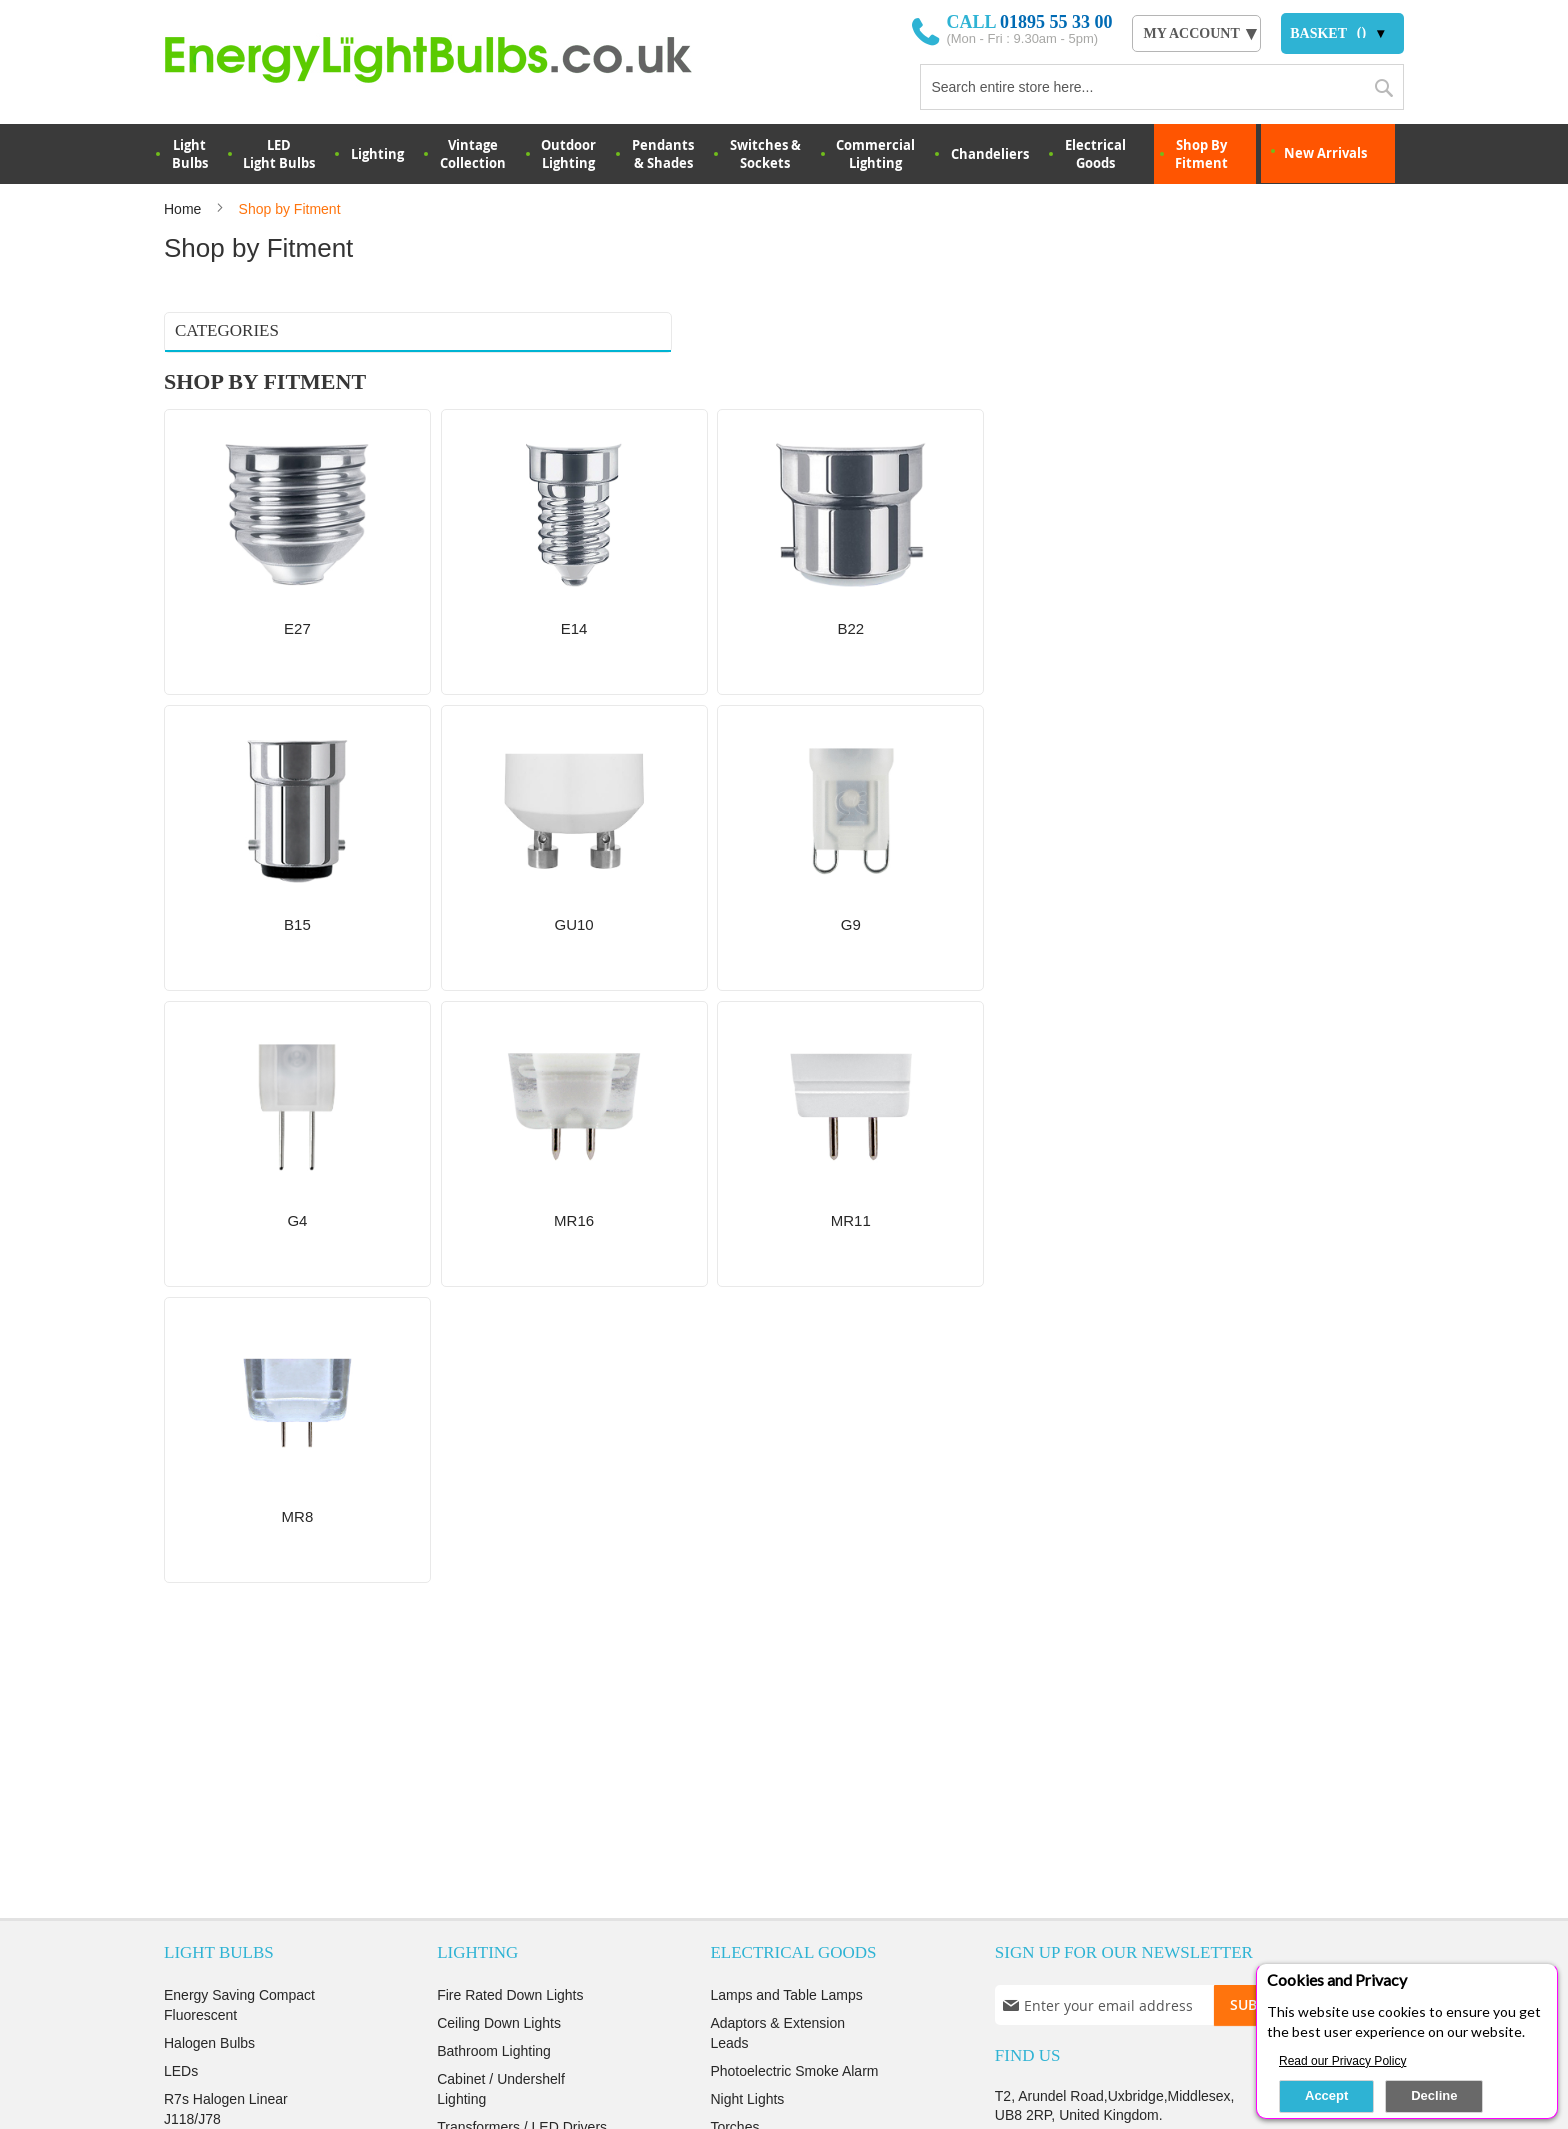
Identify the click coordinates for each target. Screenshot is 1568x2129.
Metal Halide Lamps (226, 1571)
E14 (185, 401)
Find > (771, 1746)
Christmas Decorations (508, 1683)
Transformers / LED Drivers (522, 1495)
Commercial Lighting (875, 154)
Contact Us (1050, 1726)
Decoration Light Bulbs (234, 1683)
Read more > (770, 1863)
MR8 (187, 609)
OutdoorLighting (568, 154)
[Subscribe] (1267, 1373)
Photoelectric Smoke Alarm (794, 1439)
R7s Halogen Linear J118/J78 (226, 1477)
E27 (185, 375)
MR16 (191, 557)
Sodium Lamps (210, 1543)
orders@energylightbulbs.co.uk (1117, 1538)
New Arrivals (1325, 153)
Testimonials (377, 1968)
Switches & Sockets (765, 154)
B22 (185, 427)
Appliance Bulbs (214, 1515)
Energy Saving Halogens (241, 1599)
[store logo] (455, 59)
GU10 (190, 479)
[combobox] (1162, 87)
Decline (1434, 2095)
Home (184, 209)
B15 (185, 453)
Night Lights (747, 1467)
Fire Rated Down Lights (510, 1363)
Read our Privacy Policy (1342, 2061)
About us (193, 1968)
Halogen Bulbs (209, 1411)
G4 (183, 531)
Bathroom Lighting (494, 1419)
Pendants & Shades (663, 154)
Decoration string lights (508, 1655)
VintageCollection (473, 154)
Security (555, 1968)
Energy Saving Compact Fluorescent (239, 1373)
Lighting (377, 154)
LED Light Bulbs (279, 154)
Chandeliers (990, 154)
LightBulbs (190, 154)
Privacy (473, 1968)
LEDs (181, 1439)
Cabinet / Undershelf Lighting (501, 1457)
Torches (734, 1495)
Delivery (280, 1968)
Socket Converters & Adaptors (501, 1561)
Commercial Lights (495, 1739)
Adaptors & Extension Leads (777, 1401)
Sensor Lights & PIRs (503, 1767)
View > (770, 1630)
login (1168, 1968)
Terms (633, 1968)
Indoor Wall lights (490, 1627)
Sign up (1244, 1968)
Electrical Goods (1095, 154)
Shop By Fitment (1201, 154)
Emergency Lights (493, 1711)
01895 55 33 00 (1056, 22)
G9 (183, 505)
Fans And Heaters (766, 1523)
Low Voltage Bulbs (221, 1627)
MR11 (191, 583)
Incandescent (205, 1655)
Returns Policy (731, 1968)
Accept (1326, 2095)
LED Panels (474, 1599)
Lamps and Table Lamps (786, 1363)
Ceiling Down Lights (499, 1391)
